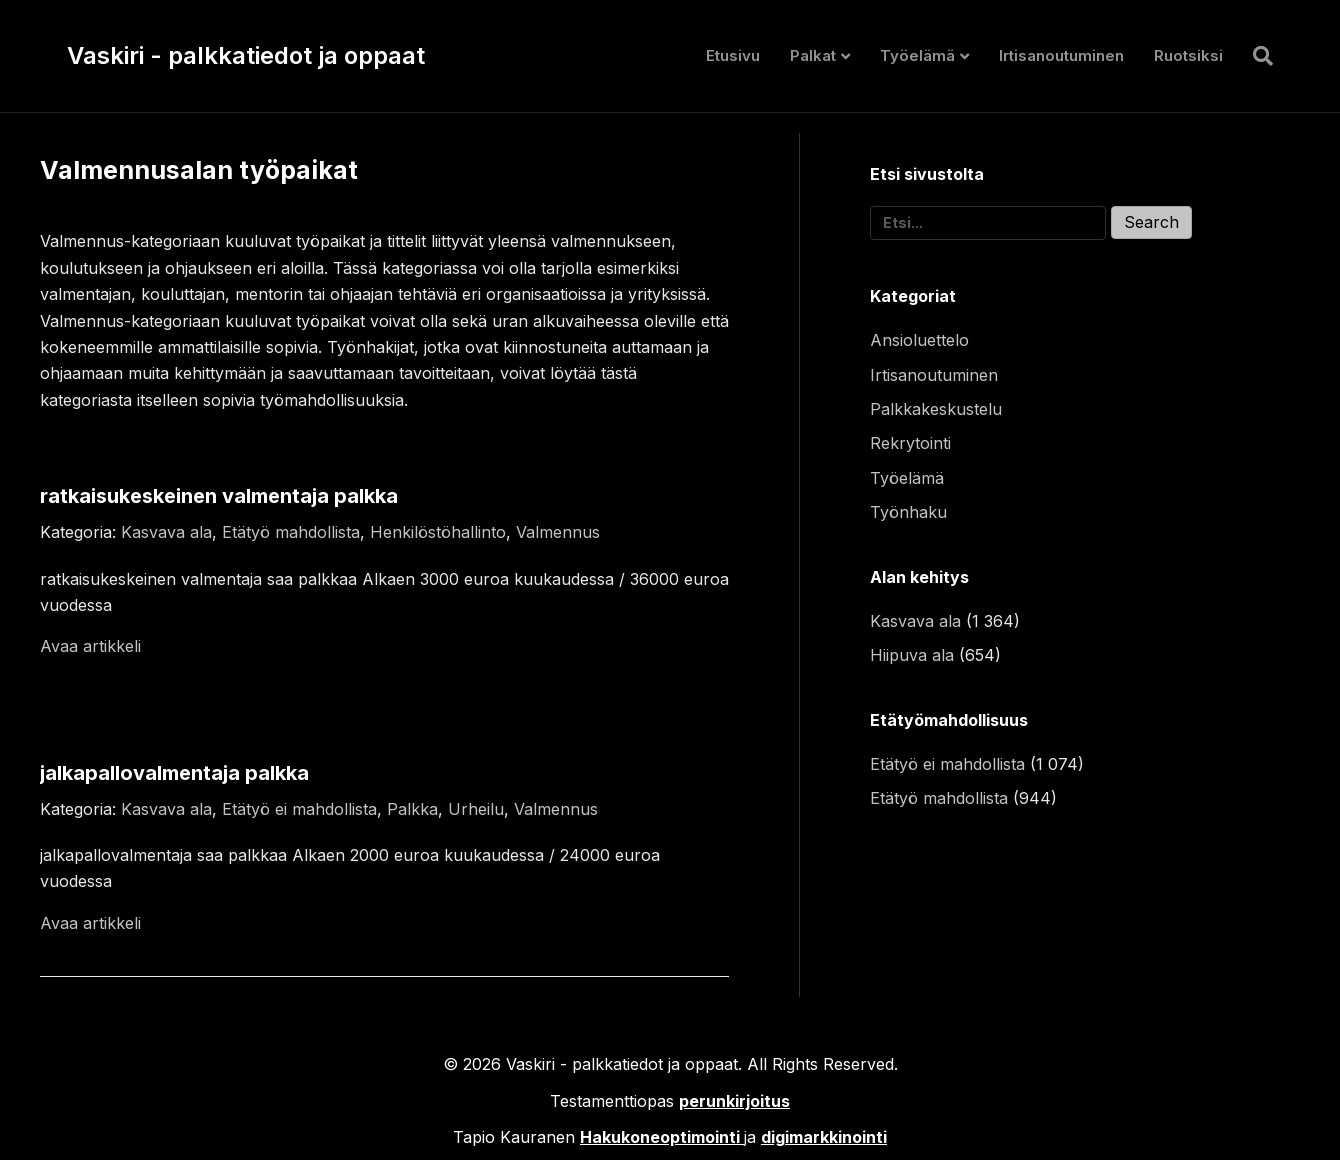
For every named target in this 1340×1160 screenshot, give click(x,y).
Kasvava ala (166, 532)
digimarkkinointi (824, 1137)
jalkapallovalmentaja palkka (174, 773)
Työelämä (917, 55)
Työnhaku (908, 512)
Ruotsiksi (1188, 55)
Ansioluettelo (919, 340)
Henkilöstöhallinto (438, 532)
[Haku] (1255, 56)
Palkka (412, 809)
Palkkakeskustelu (936, 409)
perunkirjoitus (734, 1101)
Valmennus (558, 532)
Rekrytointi (910, 443)
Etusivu (733, 55)
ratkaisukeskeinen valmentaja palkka (219, 496)
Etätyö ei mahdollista (299, 809)
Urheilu (476, 809)
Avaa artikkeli (90, 646)
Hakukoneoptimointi (660, 1137)
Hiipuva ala (912, 655)
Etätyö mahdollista (291, 532)
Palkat (813, 55)
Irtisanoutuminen (1061, 55)
